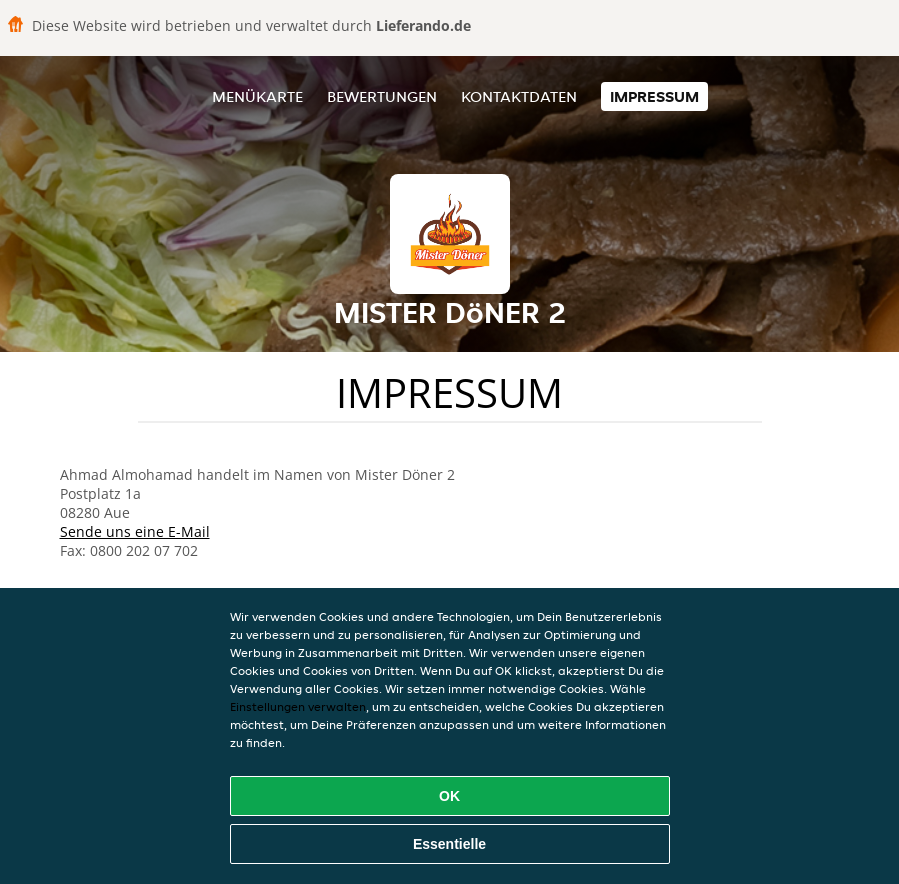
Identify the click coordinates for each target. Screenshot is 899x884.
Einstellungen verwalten (298, 706)
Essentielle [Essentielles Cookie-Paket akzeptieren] (449, 844)
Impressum (654, 96)
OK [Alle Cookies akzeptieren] (449, 796)
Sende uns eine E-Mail (135, 531)
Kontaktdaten (519, 96)
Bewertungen (382, 96)
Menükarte (257, 96)
